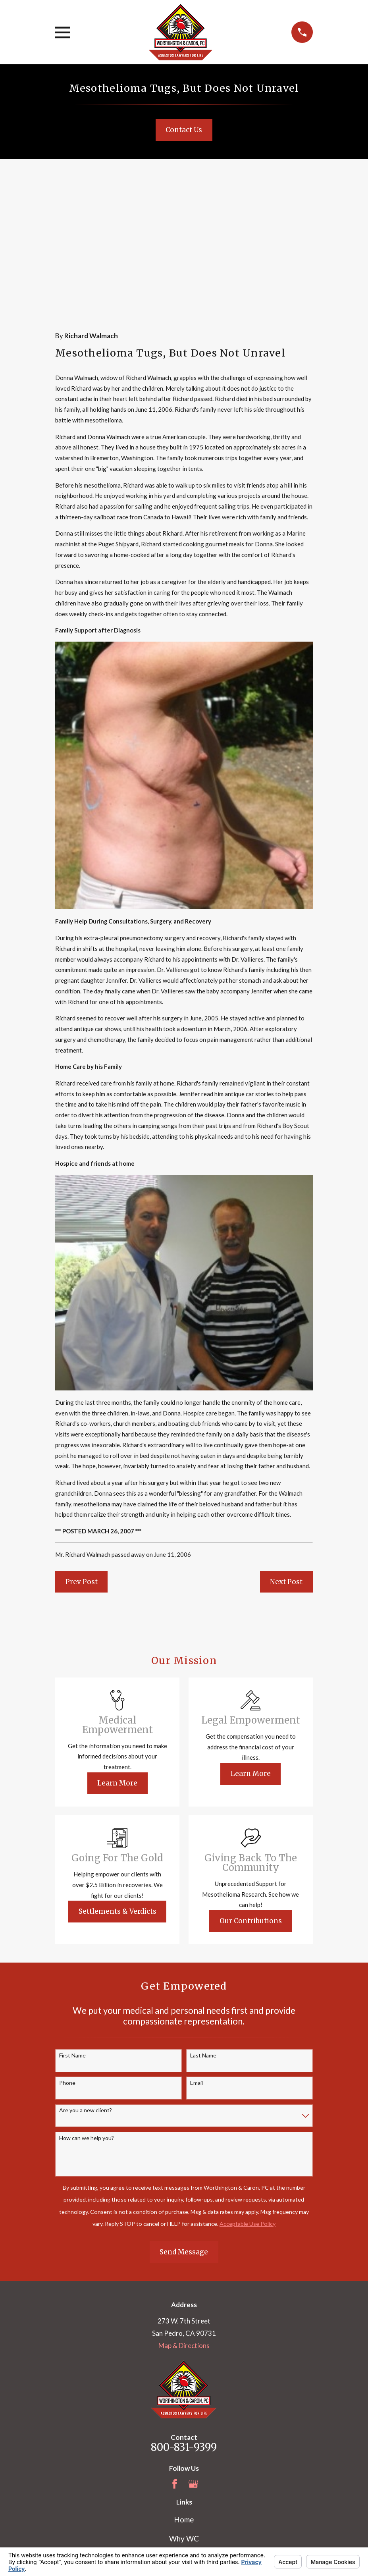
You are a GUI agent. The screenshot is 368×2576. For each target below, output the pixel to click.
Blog (184, 2461)
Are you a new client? (85, 1975)
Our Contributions (251, 1786)
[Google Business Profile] (193, 2349)
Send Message (184, 2116)
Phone (67, 1948)
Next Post (286, 1446)
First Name (72, 1920)
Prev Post (82, 1446)
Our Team (184, 2422)
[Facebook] (174, 2349)
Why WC (184, 2403)
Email (196, 1948)
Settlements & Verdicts (117, 1776)
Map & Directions (184, 2210)
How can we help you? (86, 2002)
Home (184, 2384)
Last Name (203, 1920)
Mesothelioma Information (184, 2441)
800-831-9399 (184, 2312)
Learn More (117, 1648)
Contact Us (184, 129)
